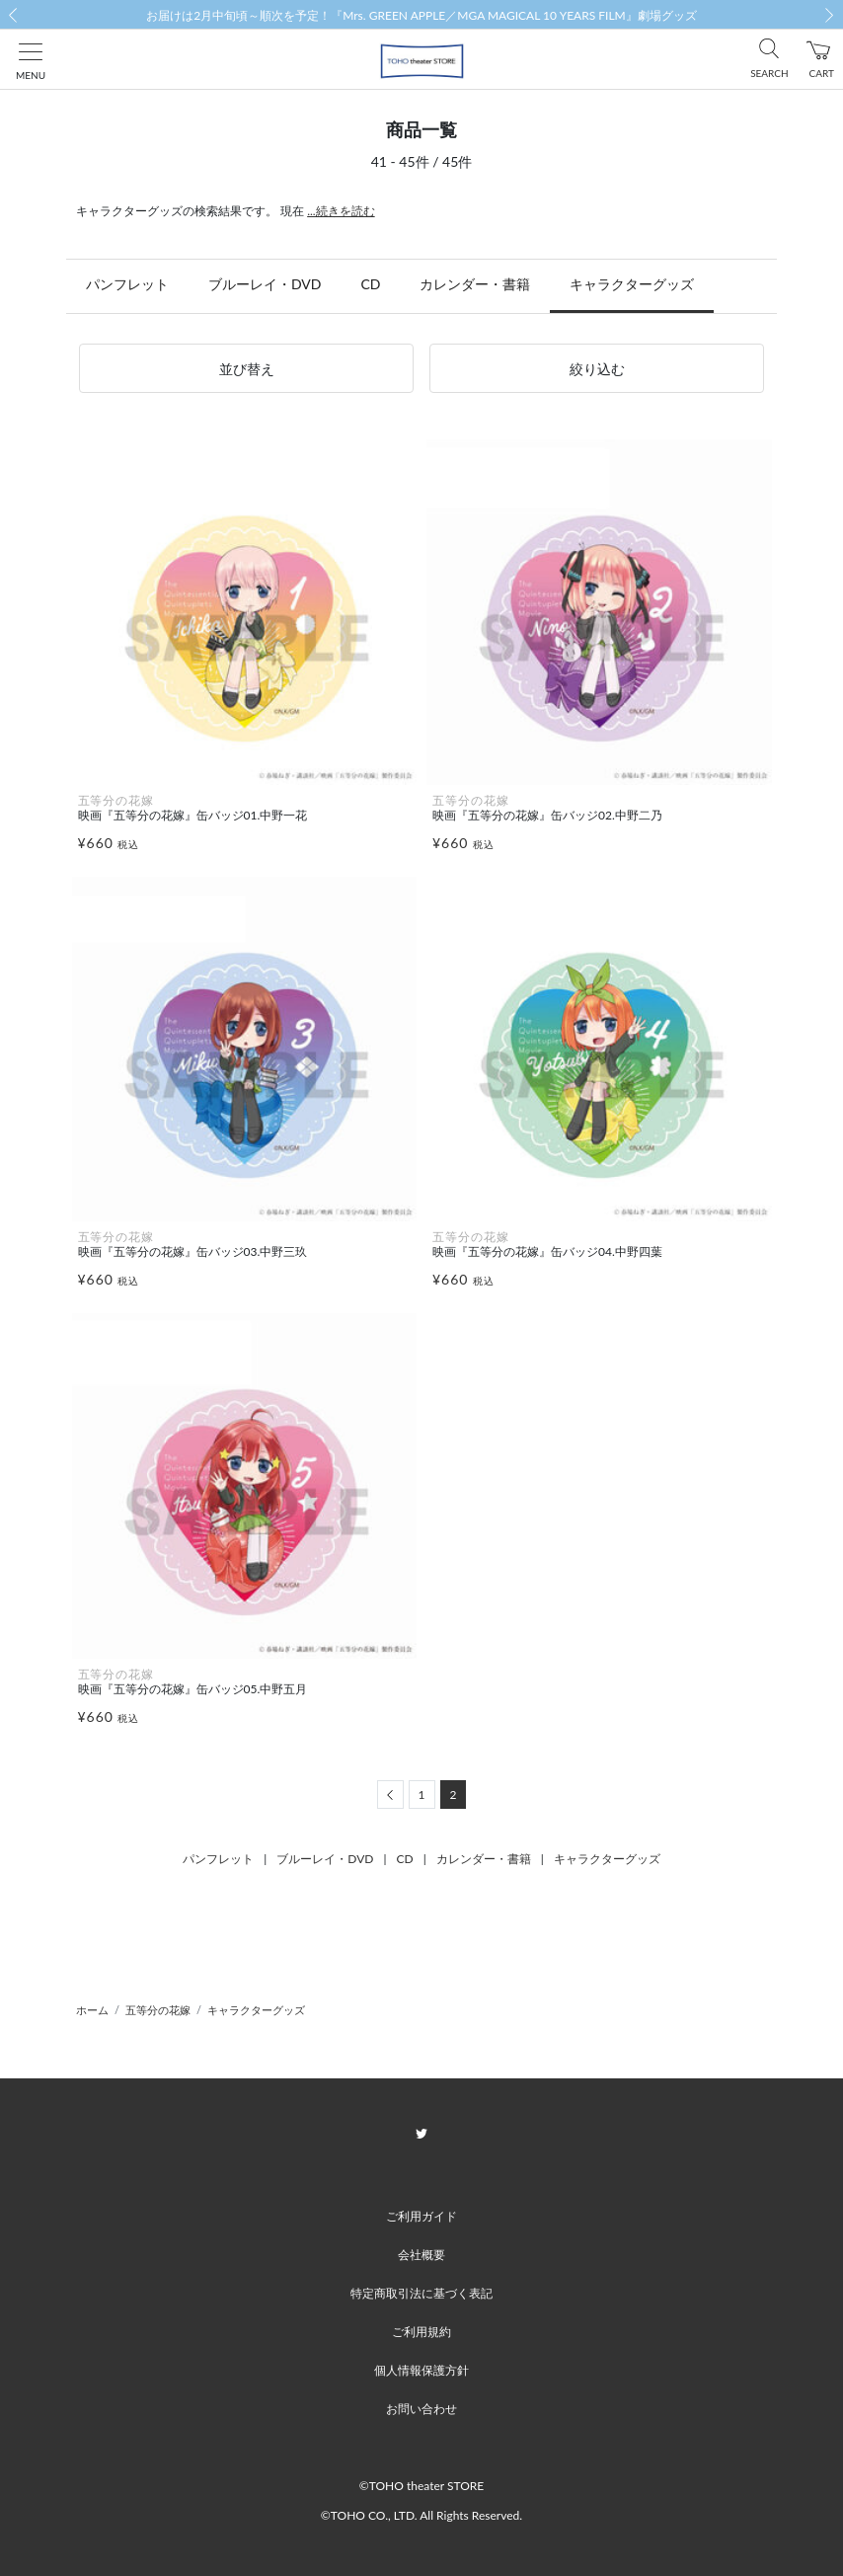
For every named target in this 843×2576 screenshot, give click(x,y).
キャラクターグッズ (632, 283)
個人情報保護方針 (421, 2370)
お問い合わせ (421, 2408)
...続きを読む (341, 210)
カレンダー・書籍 (475, 283)
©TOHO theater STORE (421, 2485)
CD (370, 283)
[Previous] (390, 1794)
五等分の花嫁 (158, 2009)
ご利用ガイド (421, 2216)
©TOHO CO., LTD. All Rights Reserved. (421, 2515)
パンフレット (127, 283)
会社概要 (421, 2254)
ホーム (92, 2009)
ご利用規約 (421, 2331)
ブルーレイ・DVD (264, 283)
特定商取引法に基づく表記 (421, 2293)
